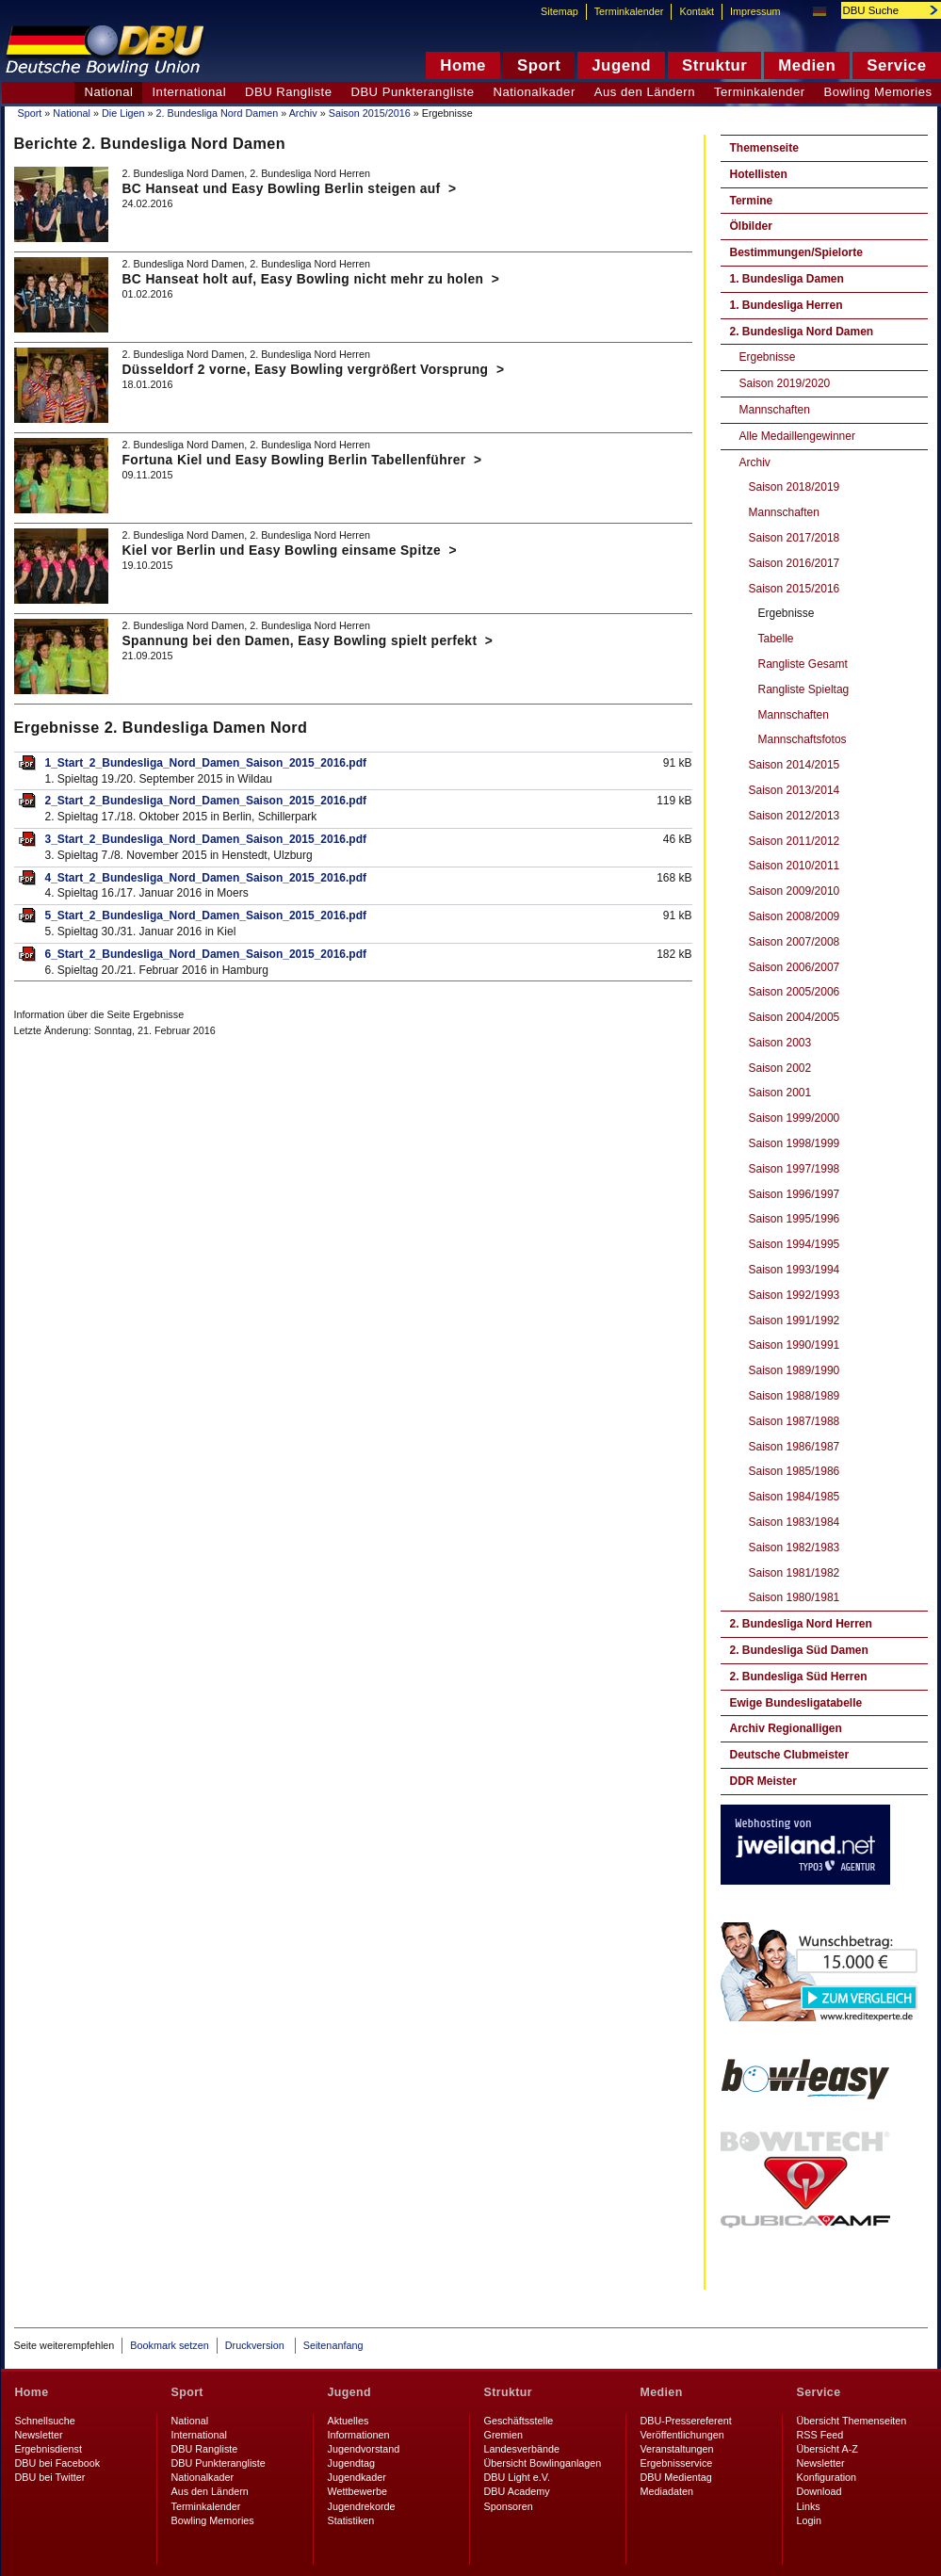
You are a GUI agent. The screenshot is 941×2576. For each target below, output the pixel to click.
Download (819, 2491)
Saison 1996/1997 (794, 1194)
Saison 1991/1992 (794, 1320)
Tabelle (776, 638)
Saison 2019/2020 (785, 383)
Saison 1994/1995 (794, 1244)
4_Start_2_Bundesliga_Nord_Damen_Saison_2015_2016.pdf (206, 877)
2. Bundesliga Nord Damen (217, 113)
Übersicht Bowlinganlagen (543, 2463)
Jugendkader (357, 2477)
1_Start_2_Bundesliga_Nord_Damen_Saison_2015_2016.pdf (206, 763)
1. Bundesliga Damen (787, 278)
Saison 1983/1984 (794, 1522)
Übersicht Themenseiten (852, 2420)
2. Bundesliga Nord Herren (801, 1623)
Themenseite (764, 147)
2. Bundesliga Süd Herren (799, 1676)
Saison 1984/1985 (794, 1496)
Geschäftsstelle (519, 2420)
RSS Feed (820, 2434)
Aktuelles (348, 2420)
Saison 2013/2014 (794, 790)
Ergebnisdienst (48, 2448)
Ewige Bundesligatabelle (796, 1702)
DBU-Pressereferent (686, 2420)
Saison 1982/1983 (794, 1547)
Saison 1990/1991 (794, 1345)
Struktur (508, 2392)
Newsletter (39, 2434)
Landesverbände (522, 2448)
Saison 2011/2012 (794, 841)
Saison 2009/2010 (794, 891)
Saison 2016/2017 (794, 563)
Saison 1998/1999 (794, 1143)
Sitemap (559, 11)
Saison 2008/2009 (794, 916)
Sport (30, 113)
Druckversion (256, 2345)
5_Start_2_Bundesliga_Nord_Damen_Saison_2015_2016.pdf (206, 915)
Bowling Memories (212, 2520)
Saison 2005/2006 (794, 991)
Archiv (303, 113)
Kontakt (696, 11)
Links (808, 2506)
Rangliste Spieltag (804, 689)
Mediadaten (667, 2491)
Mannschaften (774, 409)
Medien (662, 2392)
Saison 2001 (780, 1092)
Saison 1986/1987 (794, 1446)
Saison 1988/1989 (794, 1395)
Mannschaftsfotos (802, 739)
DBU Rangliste (288, 92)
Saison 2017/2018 (794, 537)
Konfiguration (827, 2477)
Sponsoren (508, 2506)
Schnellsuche (45, 2420)
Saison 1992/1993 (794, 1295)
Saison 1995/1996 (794, 1218)
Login (809, 2520)
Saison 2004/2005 (794, 1017)
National (71, 113)
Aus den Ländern (644, 92)
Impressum (755, 11)
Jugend (350, 2392)
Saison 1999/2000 (794, 1118)
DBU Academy (517, 2491)
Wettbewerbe (357, 2491)
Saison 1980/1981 (794, 1597)
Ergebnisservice (677, 2463)
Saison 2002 (780, 1068)
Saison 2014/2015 (794, 764)
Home (32, 2392)
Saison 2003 (780, 1042)
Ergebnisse (767, 357)
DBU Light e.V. (517, 2477)
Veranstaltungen (677, 2448)
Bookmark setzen (169, 2345)
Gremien (503, 2434)
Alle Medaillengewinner (797, 436)
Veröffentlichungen (682, 2434)
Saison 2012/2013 (794, 815)
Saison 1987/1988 (794, 1421)
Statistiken (351, 2520)
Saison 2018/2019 (794, 487)
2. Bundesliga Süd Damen (799, 1650)
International (189, 92)
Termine (751, 200)
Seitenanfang (333, 2345)
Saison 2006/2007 (794, 967)
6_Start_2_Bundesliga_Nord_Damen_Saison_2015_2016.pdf (206, 954)
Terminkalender (759, 92)
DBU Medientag (676, 2477)
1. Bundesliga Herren (786, 305)
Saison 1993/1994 (794, 1269)
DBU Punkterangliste (412, 92)
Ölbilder (751, 226)
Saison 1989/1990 (794, 1370)
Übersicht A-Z (827, 2448)
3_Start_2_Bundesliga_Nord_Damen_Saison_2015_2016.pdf (206, 839)
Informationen (359, 2434)
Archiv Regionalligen (786, 1728)
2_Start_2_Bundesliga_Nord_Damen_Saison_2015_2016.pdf (206, 800)
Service (819, 2392)
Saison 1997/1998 (794, 1168)
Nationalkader (534, 92)
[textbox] (880, 10)
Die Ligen (123, 113)
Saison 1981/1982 (794, 1573)
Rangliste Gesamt (803, 664)
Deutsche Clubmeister (790, 1754)
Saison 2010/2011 (794, 865)
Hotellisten (758, 174)
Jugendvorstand (364, 2448)
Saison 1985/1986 (794, 1471)
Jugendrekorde (362, 2506)
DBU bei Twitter (50, 2477)
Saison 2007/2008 (794, 941)
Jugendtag (351, 2463)
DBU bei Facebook (58, 2463)
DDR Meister (763, 1781)
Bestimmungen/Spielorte (796, 252)
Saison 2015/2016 (370, 113)
